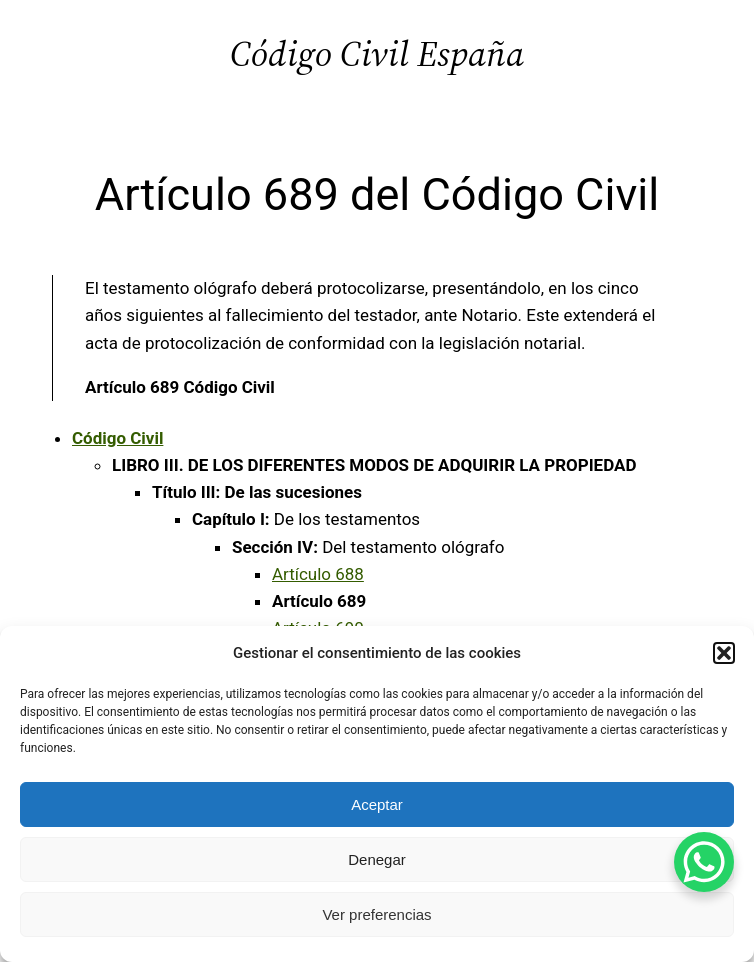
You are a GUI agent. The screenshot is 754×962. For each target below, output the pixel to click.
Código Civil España (377, 53)
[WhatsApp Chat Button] (704, 862)
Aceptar (377, 804)
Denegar (377, 859)
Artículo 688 (318, 574)
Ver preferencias (376, 914)
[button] (724, 653)
